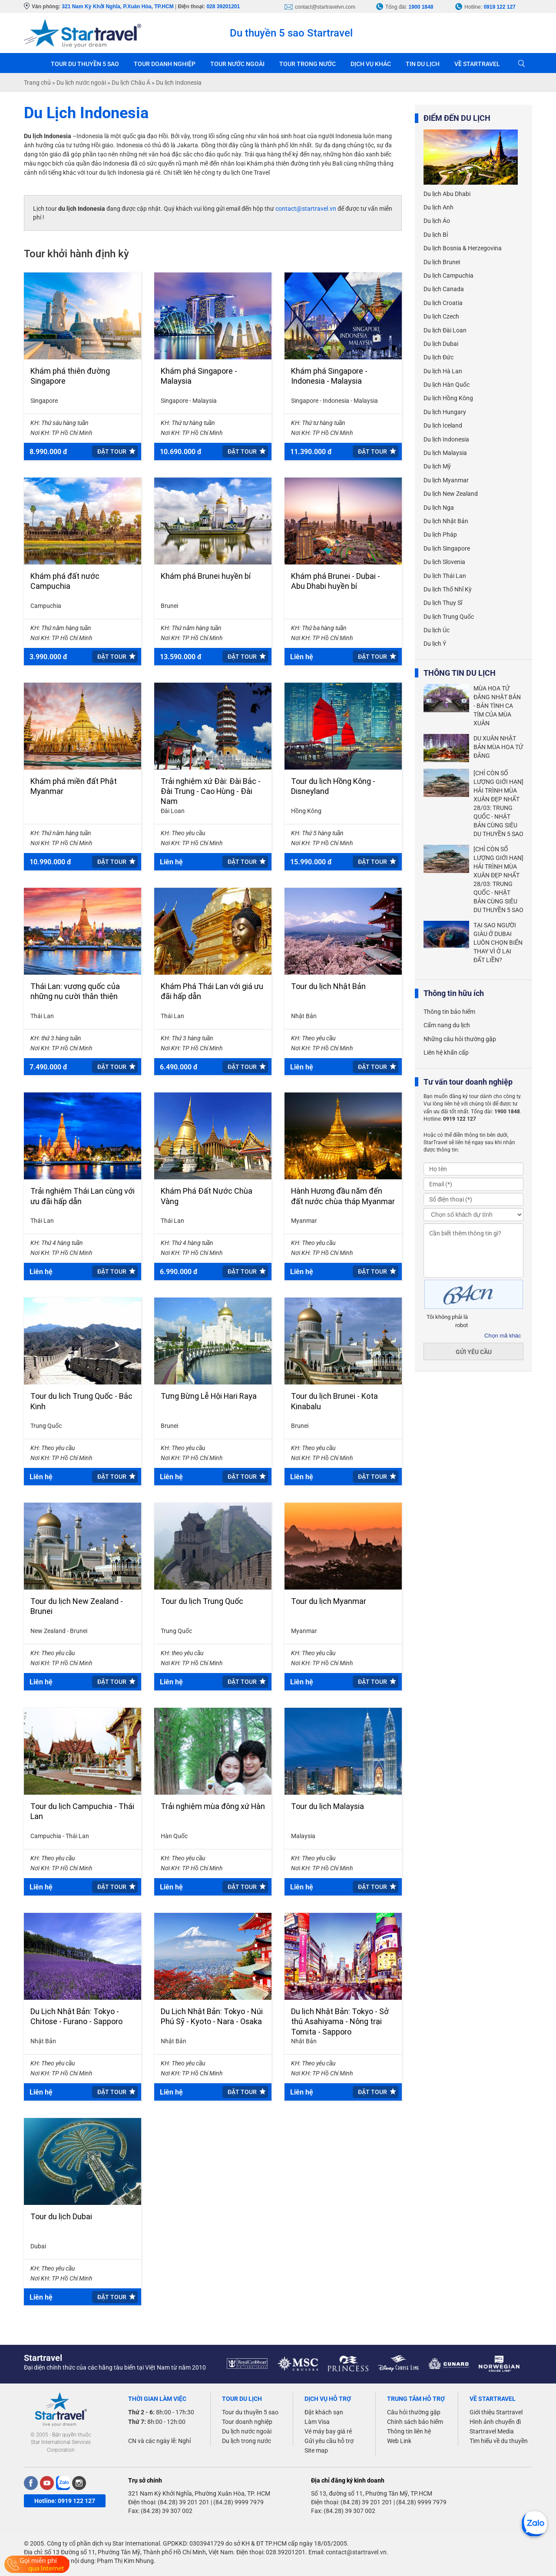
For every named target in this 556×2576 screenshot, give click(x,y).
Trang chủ (33, 63)
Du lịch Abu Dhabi (447, 193)
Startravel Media (492, 2431)
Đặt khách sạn (323, 2412)
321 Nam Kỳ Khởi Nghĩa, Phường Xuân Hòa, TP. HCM (199, 2493)
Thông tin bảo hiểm (449, 1011)
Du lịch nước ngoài (246, 2431)
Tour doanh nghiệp (247, 2421)
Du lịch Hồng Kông (448, 398)
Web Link (399, 2440)
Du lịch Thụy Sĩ (443, 602)
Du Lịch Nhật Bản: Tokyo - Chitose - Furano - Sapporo (76, 2016)
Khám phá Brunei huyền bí (206, 576)
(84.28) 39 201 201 (183, 2502)
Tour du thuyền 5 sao (250, 2412)
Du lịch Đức (438, 357)
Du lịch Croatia (443, 302)
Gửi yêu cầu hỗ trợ (329, 2440)
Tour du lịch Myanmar (328, 1601)
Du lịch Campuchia (448, 275)
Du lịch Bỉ (436, 234)
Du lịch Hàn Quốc (447, 384)
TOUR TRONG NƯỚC (307, 63)
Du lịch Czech (441, 316)
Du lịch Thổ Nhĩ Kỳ (448, 589)
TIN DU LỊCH (423, 63)
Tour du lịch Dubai (61, 2216)
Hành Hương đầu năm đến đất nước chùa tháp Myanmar (343, 1196)
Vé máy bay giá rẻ (328, 2431)
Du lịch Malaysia (445, 452)
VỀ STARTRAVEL (477, 63)
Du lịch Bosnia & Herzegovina (463, 248)
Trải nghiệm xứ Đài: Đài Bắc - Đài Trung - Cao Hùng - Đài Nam (211, 791)
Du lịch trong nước (246, 2440)
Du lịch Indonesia (446, 439)
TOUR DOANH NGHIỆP (164, 63)
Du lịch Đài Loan (445, 330)
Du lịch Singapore (447, 548)
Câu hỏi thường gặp (413, 2412)
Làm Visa (317, 2421)
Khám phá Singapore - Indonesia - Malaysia (329, 376)
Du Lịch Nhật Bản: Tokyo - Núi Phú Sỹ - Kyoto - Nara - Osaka (212, 2016)
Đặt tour (111, 451)
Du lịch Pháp (440, 534)
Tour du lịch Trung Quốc (202, 1601)
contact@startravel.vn (305, 208)
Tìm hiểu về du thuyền (499, 2440)
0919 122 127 (499, 7)
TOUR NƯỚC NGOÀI (237, 63)
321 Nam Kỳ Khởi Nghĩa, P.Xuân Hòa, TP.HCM (117, 6)
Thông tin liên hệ (409, 2431)
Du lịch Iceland (443, 425)
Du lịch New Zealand (451, 493)
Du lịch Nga (439, 507)
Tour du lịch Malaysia (327, 1806)
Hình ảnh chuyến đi (495, 2421)
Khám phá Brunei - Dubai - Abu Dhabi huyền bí (335, 581)
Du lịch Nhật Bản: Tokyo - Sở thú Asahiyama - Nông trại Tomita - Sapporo (340, 2021)
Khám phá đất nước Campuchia (64, 581)
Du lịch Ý (435, 643)
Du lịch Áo (437, 220)
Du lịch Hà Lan (443, 371)
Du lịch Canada (444, 288)
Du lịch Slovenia (444, 561)
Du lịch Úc (437, 630)
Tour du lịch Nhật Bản (328, 986)
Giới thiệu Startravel (496, 2412)
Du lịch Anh (438, 207)
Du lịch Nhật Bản (446, 521)
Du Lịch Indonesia (86, 113)
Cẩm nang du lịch (447, 1025)
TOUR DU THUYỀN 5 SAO (85, 63)
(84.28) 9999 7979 (238, 2502)
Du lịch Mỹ (437, 466)
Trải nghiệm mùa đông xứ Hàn (213, 1806)
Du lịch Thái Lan (445, 575)
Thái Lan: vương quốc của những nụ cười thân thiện (75, 991)
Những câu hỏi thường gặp (460, 1039)
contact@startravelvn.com (325, 7)
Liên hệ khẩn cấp (446, 1052)
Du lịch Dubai (441, 343)
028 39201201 (223, 6)
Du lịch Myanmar (446, 480)
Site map (316, 2450)
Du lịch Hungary (445, 411)
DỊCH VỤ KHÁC (371, 63)
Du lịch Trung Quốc (449, 616)
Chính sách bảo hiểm (415, 2421)
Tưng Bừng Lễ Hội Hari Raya (209, 1396)
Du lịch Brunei (442, 262)
